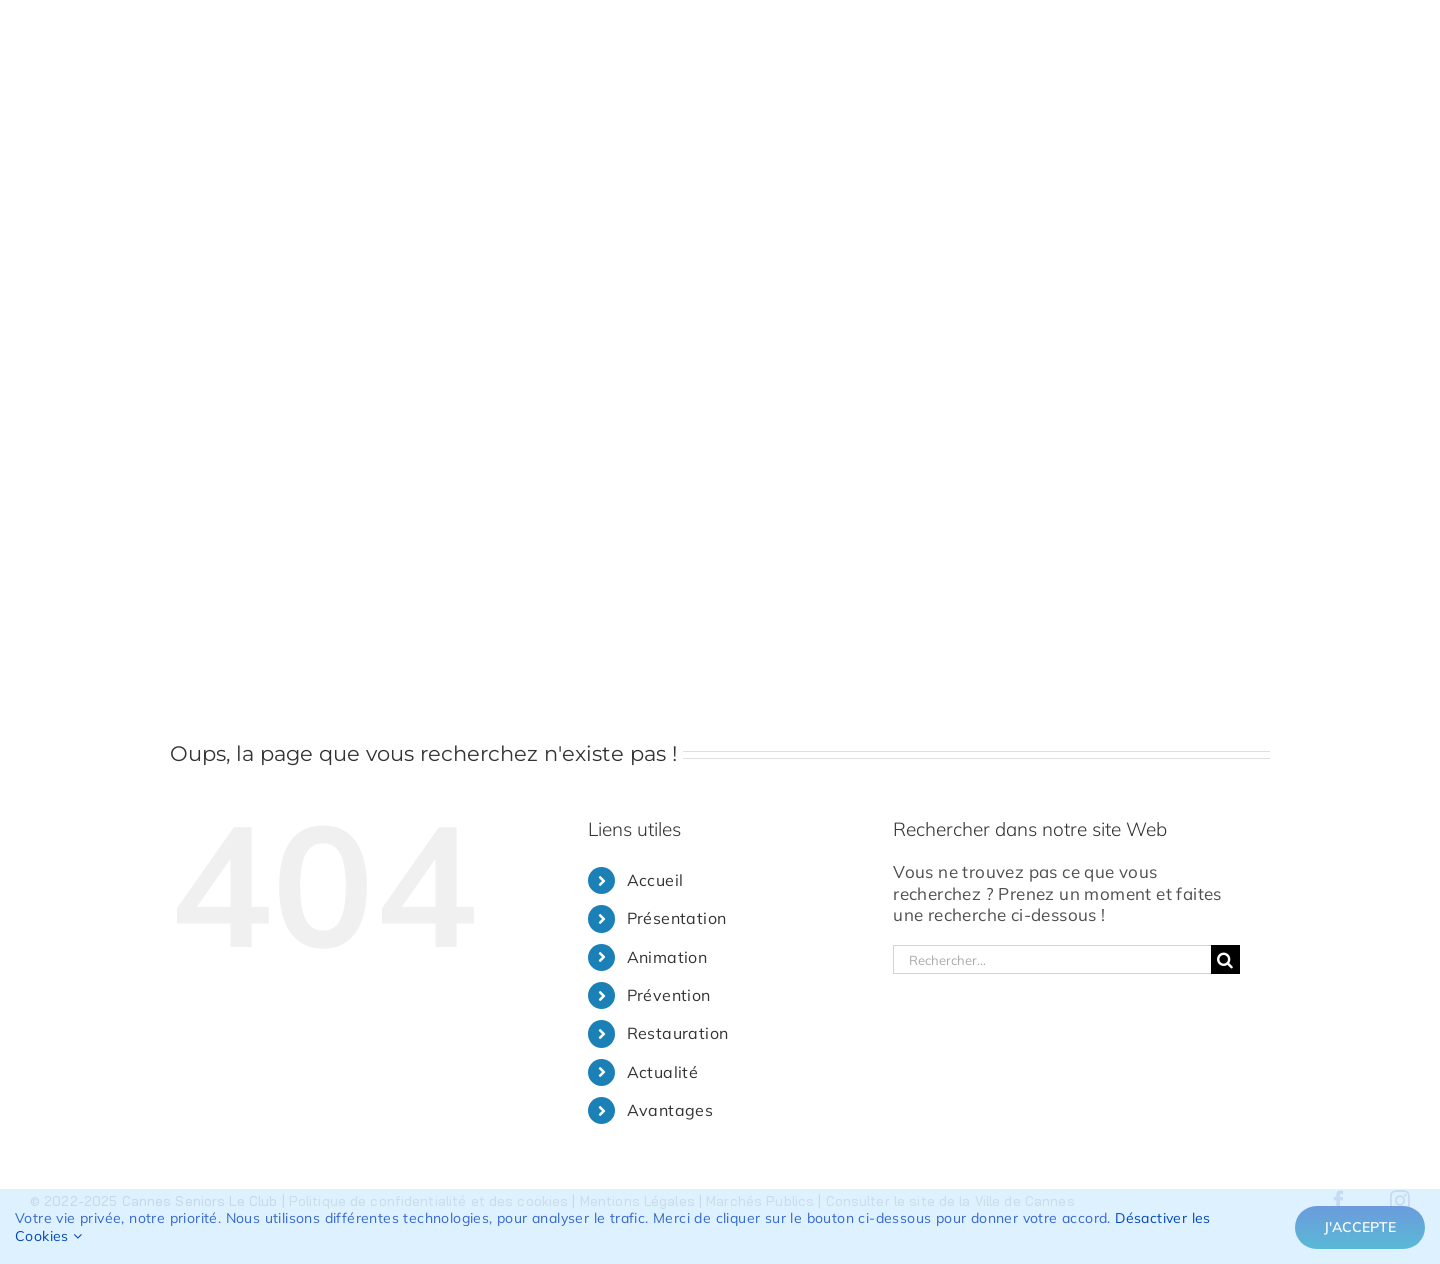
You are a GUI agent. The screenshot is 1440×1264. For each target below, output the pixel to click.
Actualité (663, 1072)
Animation (667, 957)
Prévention (669, 995)
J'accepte (1360, 1227)
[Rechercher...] (1052, 959)
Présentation (677, 918)
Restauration (678, 1033)
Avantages (670, 1110)
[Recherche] (1225, 959)
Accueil (655, 880)
